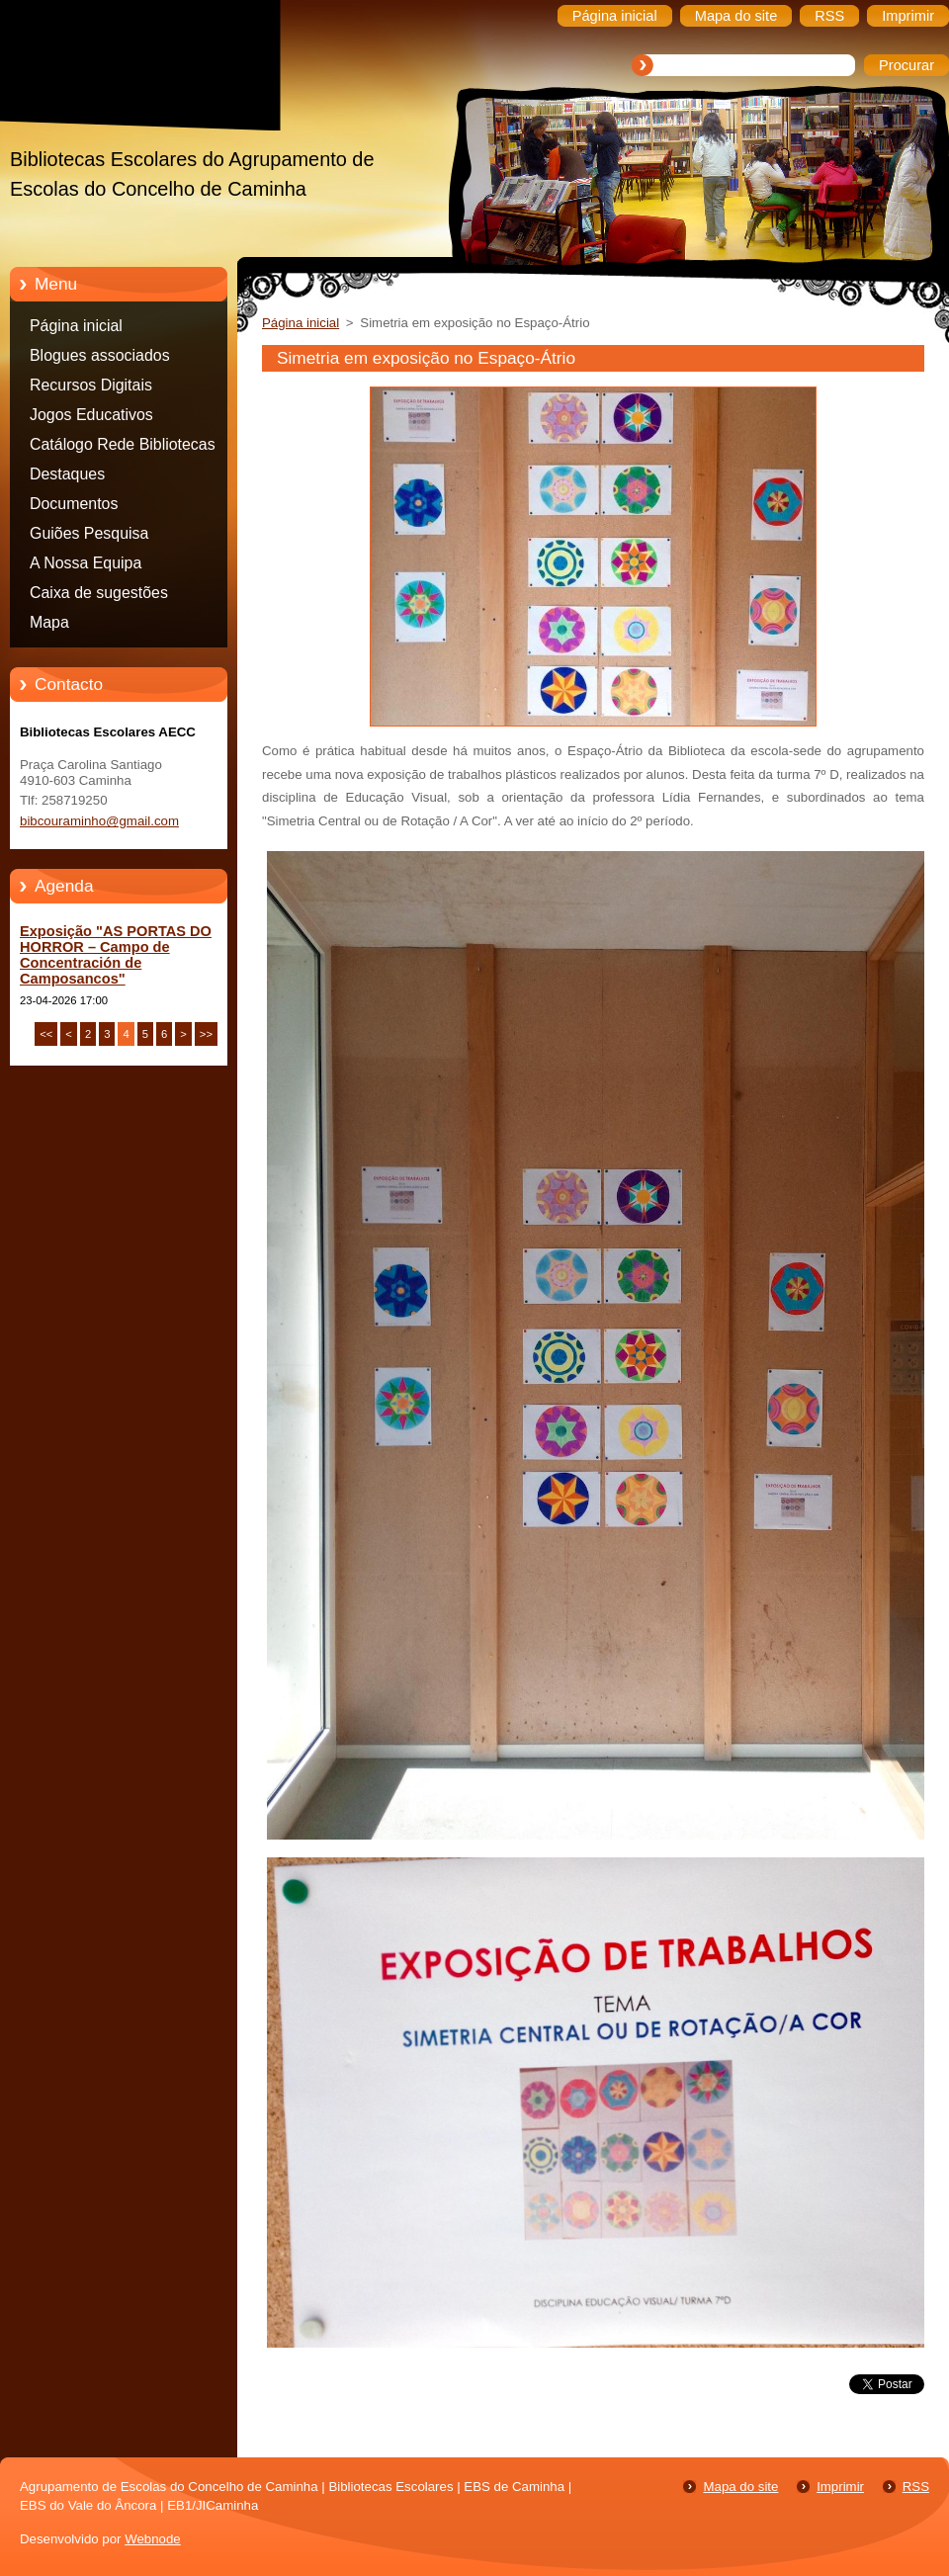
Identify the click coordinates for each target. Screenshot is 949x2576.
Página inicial (76, 325)
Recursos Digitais (91, 385)
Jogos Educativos (91, 414)
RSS (916, 2486)
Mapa (49, 622)
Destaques (67, 474)
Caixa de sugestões (99, 592)
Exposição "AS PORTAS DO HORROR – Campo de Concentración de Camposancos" (116, 955)
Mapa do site (740, 2486)
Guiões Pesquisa (89, 533)
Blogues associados (100, 355)
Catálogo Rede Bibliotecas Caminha (123, 448)
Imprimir (840, 2486)
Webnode (153, 2539)
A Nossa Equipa (85, 563)
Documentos (74, 503)
